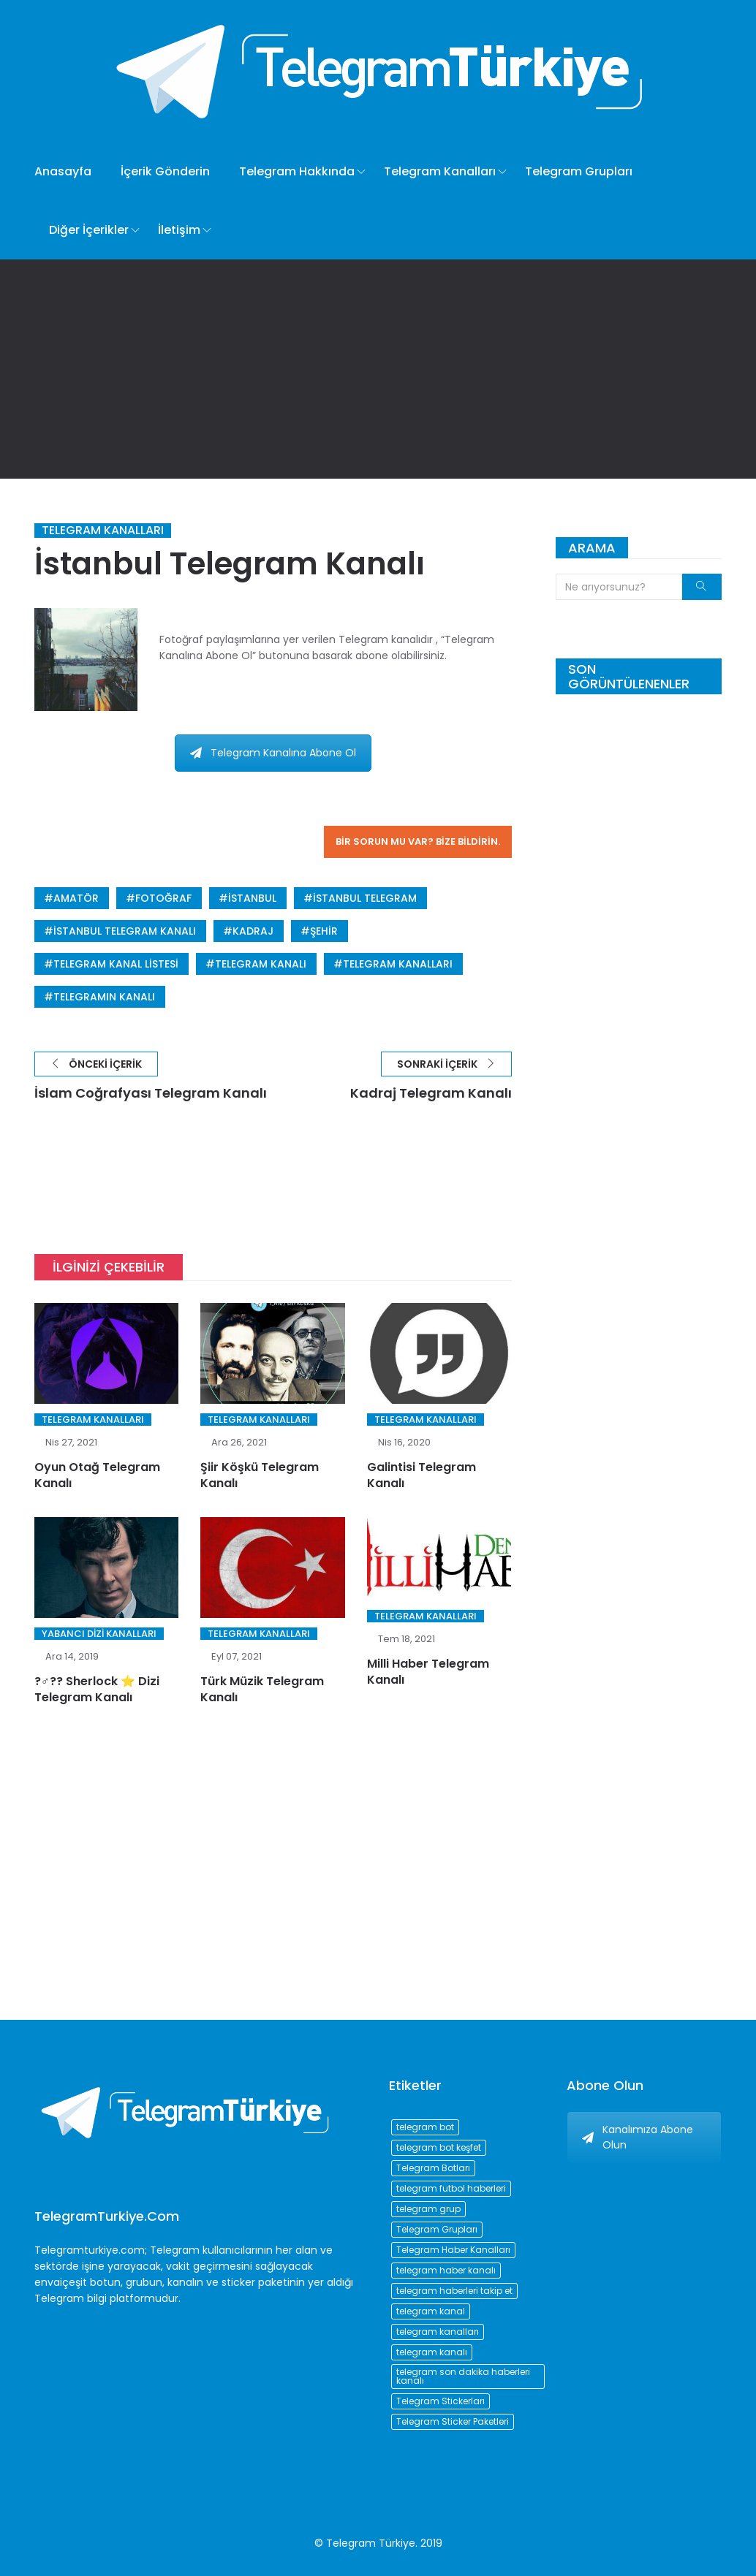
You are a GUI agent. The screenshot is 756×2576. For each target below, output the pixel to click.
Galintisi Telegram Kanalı (421, 1475)
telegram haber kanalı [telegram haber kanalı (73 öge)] (446, 2270)
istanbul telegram (365, 898)
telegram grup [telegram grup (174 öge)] (428, 2209)
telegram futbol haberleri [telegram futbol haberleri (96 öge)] (451, 2188)
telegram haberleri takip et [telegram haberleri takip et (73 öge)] (454, 2290)
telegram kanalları (398, 964)
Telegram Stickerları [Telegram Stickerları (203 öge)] (440, 2401)
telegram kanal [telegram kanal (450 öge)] (430, 2311)
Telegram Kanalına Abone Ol (273, 752)
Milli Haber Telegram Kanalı (428, 1671)
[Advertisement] (378, 369)
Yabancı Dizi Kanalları (99, 1633)
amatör (76, 898)
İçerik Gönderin (165, 171)
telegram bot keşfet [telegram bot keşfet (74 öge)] (438, 2147)
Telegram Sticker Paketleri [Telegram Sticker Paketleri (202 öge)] (452, 2421)
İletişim (179, 229)
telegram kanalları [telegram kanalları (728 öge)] (437, 2331)
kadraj (253, 931)
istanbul (252, 898)
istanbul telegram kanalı (124, 931)
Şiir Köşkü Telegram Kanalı (259, 1475)
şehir (324, 931)
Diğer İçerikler (89, 229)
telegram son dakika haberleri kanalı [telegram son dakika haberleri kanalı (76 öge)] (463, 2376)
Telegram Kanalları (440, 171)
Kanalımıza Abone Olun (637, 2137)
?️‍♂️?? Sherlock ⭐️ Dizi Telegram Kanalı (96, 1689)
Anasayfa (62, 171)
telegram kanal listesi (115, 964)
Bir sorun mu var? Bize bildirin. (418, 841)
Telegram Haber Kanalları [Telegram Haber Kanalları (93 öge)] (453, 2249)
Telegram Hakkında (297, 171)
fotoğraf (163, 898)
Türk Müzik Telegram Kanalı (262, 1689)
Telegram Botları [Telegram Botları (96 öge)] (433, 2168)
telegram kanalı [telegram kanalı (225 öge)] (431, 2352)
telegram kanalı (260, 964)
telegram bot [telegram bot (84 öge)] (425, 2127)
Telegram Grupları (578, 171)
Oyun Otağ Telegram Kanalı (97, 1475)
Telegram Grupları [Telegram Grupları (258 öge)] (436, 2229)
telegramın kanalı (104, 996)
